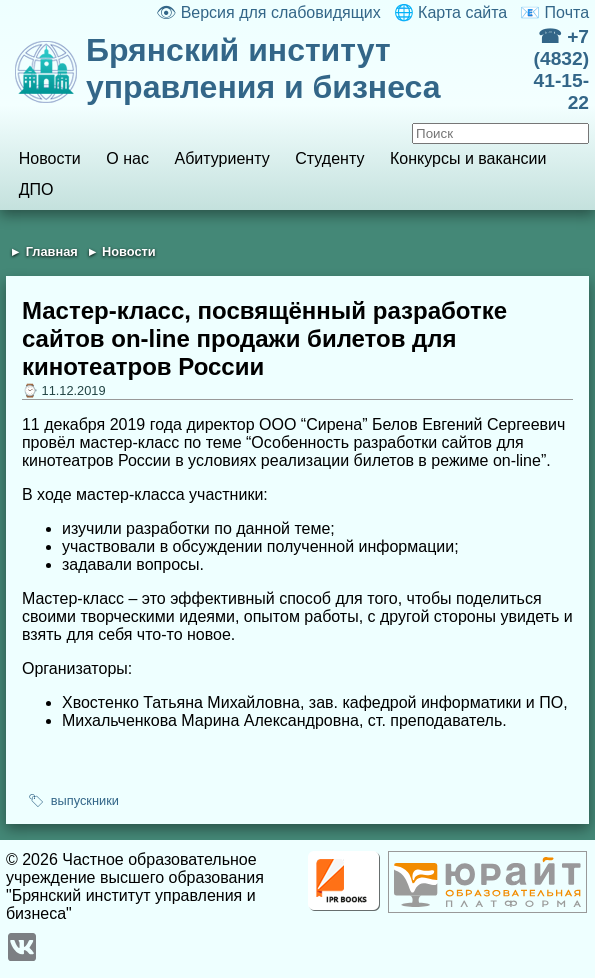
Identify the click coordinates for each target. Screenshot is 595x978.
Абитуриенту (222, 158)
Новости (50, 158)
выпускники (85, 800)
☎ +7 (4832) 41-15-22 (561, 69)
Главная (52, 251)
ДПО (36, 189)
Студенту (329, 158)
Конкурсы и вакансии (468, 158)
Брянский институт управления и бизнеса (263, 68)
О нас (127, 158)
